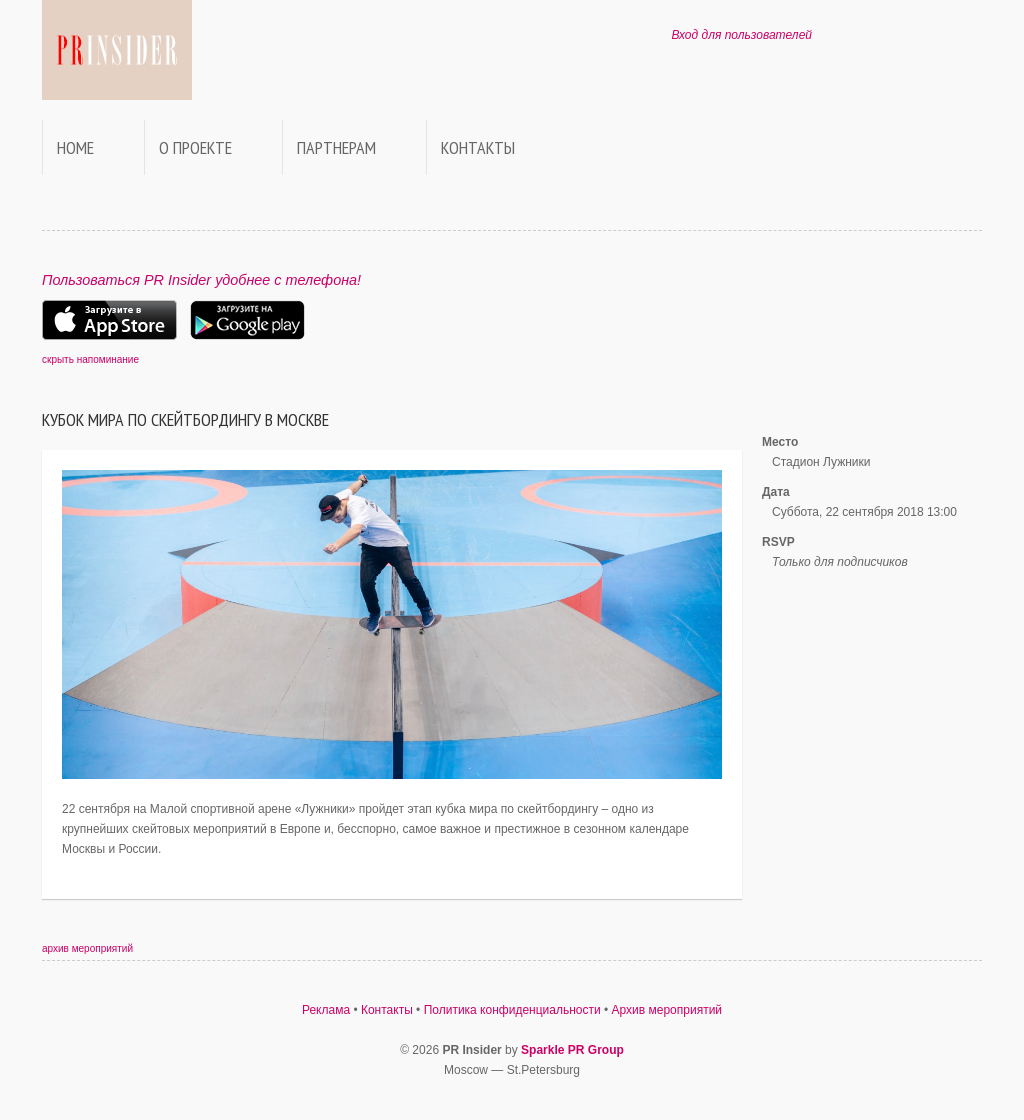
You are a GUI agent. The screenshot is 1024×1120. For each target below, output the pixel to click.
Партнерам (336, 147)
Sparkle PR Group (572, 1050)
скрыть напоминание (90, 359)
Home (75, 147)
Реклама (326, 1010)
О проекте (195, 147)
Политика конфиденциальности (512, 1010)
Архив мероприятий (667, 1010)
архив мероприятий (87, 948)
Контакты (478, 147)
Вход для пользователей (741, 35)
